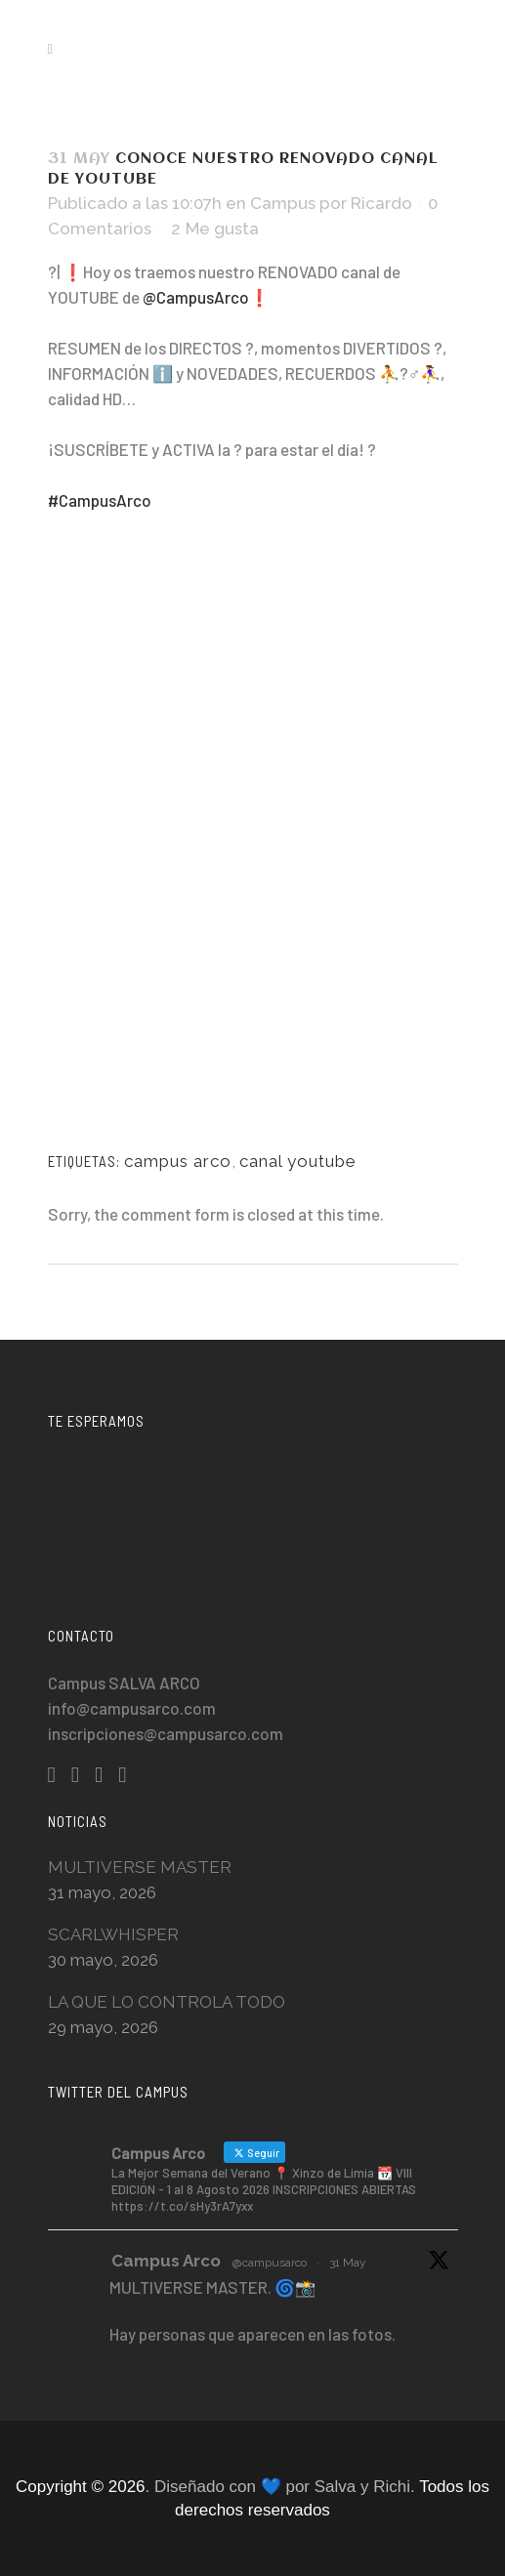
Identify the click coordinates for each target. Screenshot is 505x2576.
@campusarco (269, 2262)
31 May (347, 2262)
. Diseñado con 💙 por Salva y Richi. (283, 2486)
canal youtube (298, 1161)
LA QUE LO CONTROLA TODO (166, 2002)
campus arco (177, 1161)
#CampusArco (99, 500)
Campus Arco (166, 2260)
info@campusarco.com (132, 1708)
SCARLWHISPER (113, 1934)
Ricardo (381, 203)
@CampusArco (196, 297)
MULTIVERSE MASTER (139, 1867)
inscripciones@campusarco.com (165, 1733)
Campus (283, 203)
